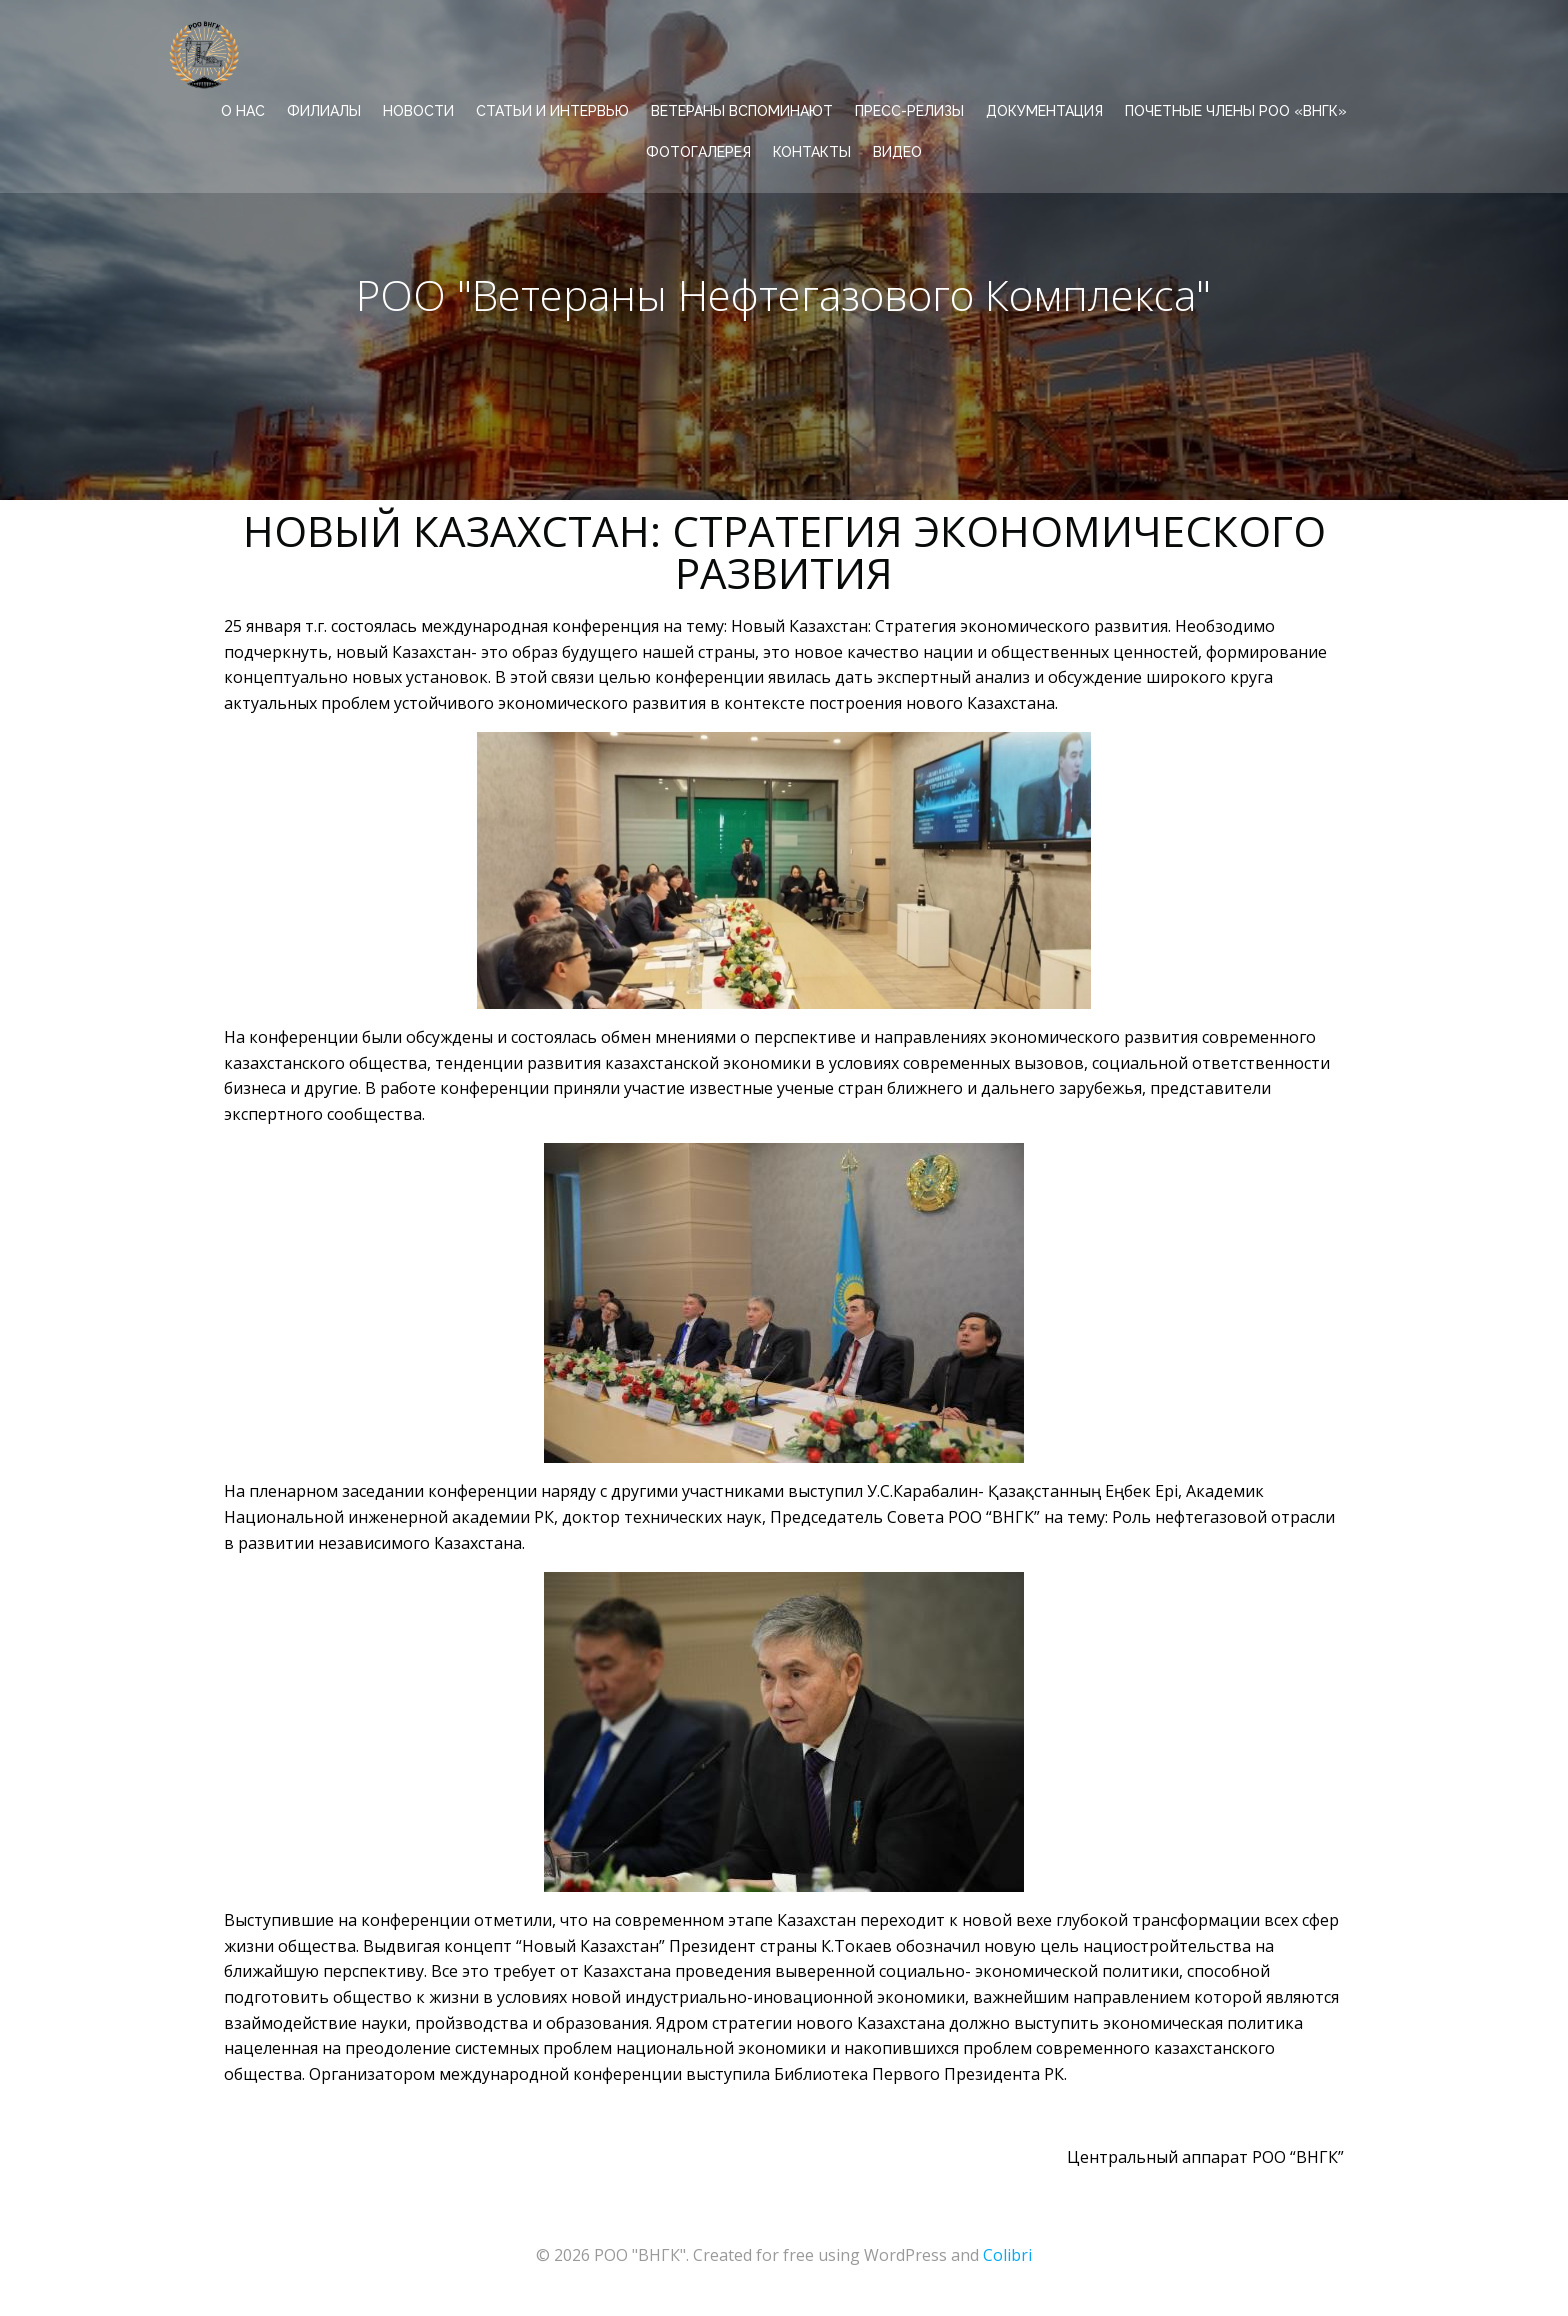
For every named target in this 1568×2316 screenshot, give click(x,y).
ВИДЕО (897, 151)
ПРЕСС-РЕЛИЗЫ (909, 110)
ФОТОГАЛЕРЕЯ (698, 151)
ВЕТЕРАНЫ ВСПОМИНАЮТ (742, 110)
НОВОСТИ (418, 110)
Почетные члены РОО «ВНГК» (1236, 110)
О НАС (243, 110)
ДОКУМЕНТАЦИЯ (1044, 110)
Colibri (1007, 2256)
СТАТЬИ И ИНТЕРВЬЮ (552, 110)
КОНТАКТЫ (812, 151)
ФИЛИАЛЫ (324, 110)
